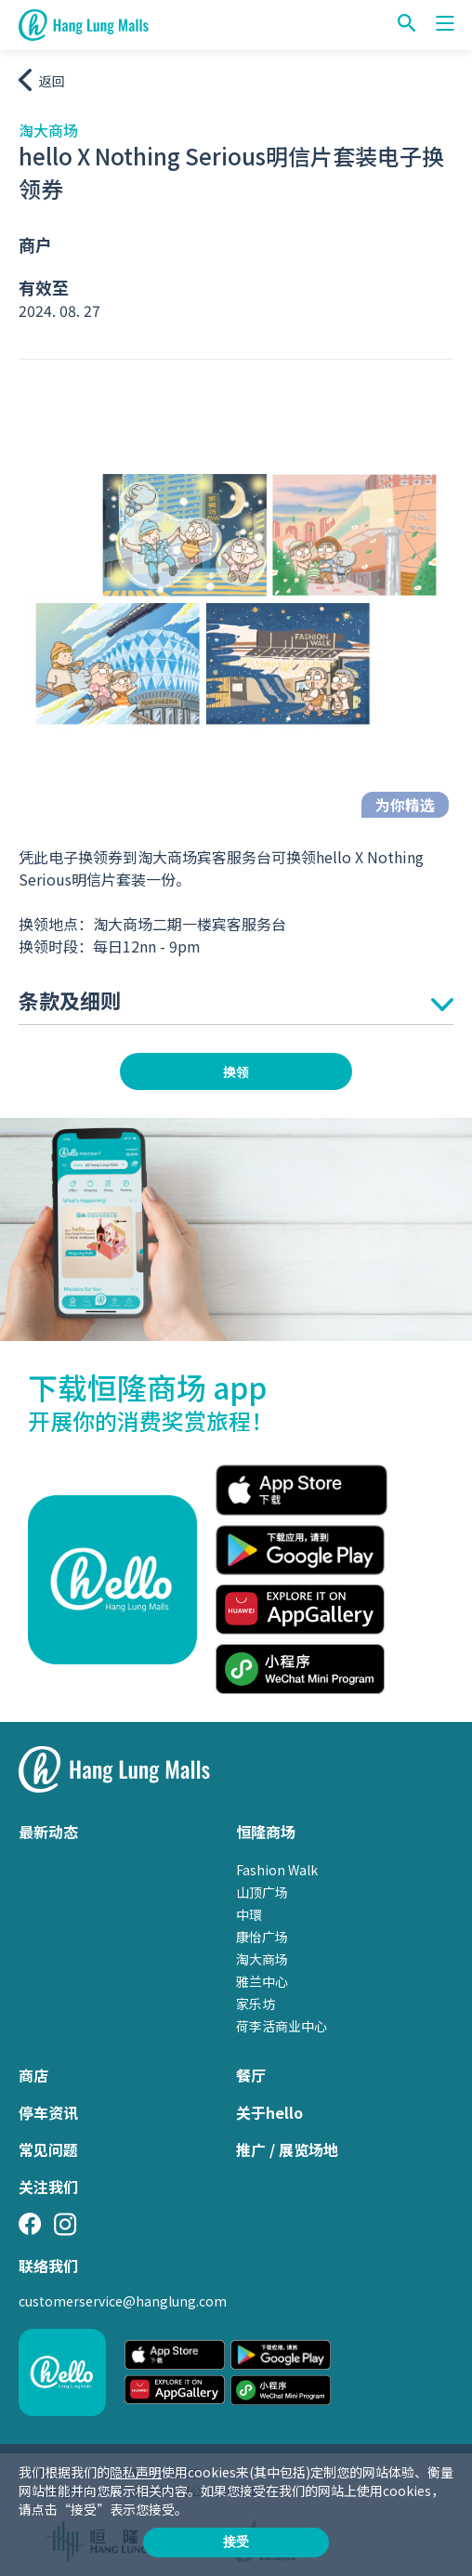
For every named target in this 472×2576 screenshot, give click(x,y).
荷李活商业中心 (281, 2026)
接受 (236, 2541)
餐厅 (251, 2075)
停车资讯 (48, 2112)
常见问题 (48, 2149)
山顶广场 (262, 1892)
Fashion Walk (277, 1869)
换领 (236, 1071)
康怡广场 (262, 1936)
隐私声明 (136, 2472)
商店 (33, 2075)
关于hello (269, 2112)
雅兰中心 (262, 1981)
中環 (249, 1914)
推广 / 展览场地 (287, 2149)
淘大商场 (262, 1959)
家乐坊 (255, 2003)
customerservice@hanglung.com (123, 2301)
